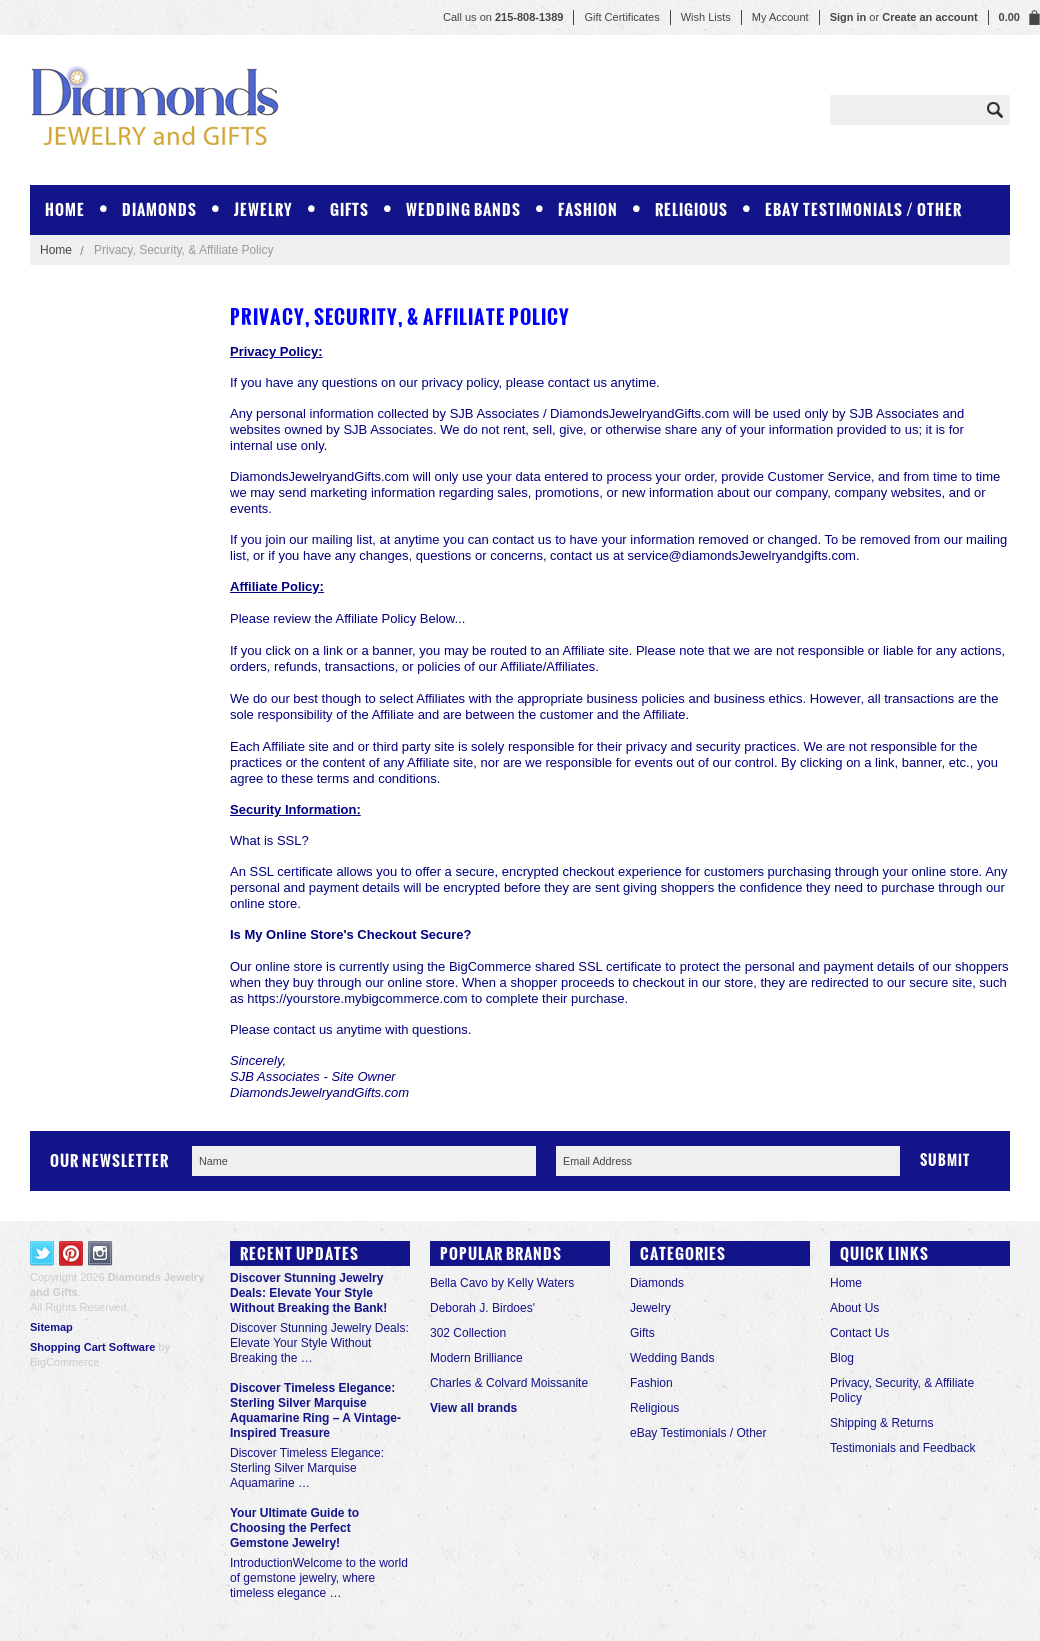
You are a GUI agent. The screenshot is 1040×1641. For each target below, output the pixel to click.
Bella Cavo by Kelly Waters (502, 1283)
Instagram (100, 1253)
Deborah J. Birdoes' (482, 1308)
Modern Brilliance (476, 1358)
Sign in (848, 17)
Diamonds (159, 209)
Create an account (929, 17)
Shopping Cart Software (92, 1347)
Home (56, 250)
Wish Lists (706, 17)
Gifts (349, 209)
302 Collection (468, 1333)
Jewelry (263, 209)
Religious (691, 209)
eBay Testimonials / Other (863, 209)
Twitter (42, 1253)
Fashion (588, 209)
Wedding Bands (463, 209)
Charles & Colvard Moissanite (509, 1383)
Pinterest (71, 1253)
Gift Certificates (621, 17)
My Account (780, 17)
